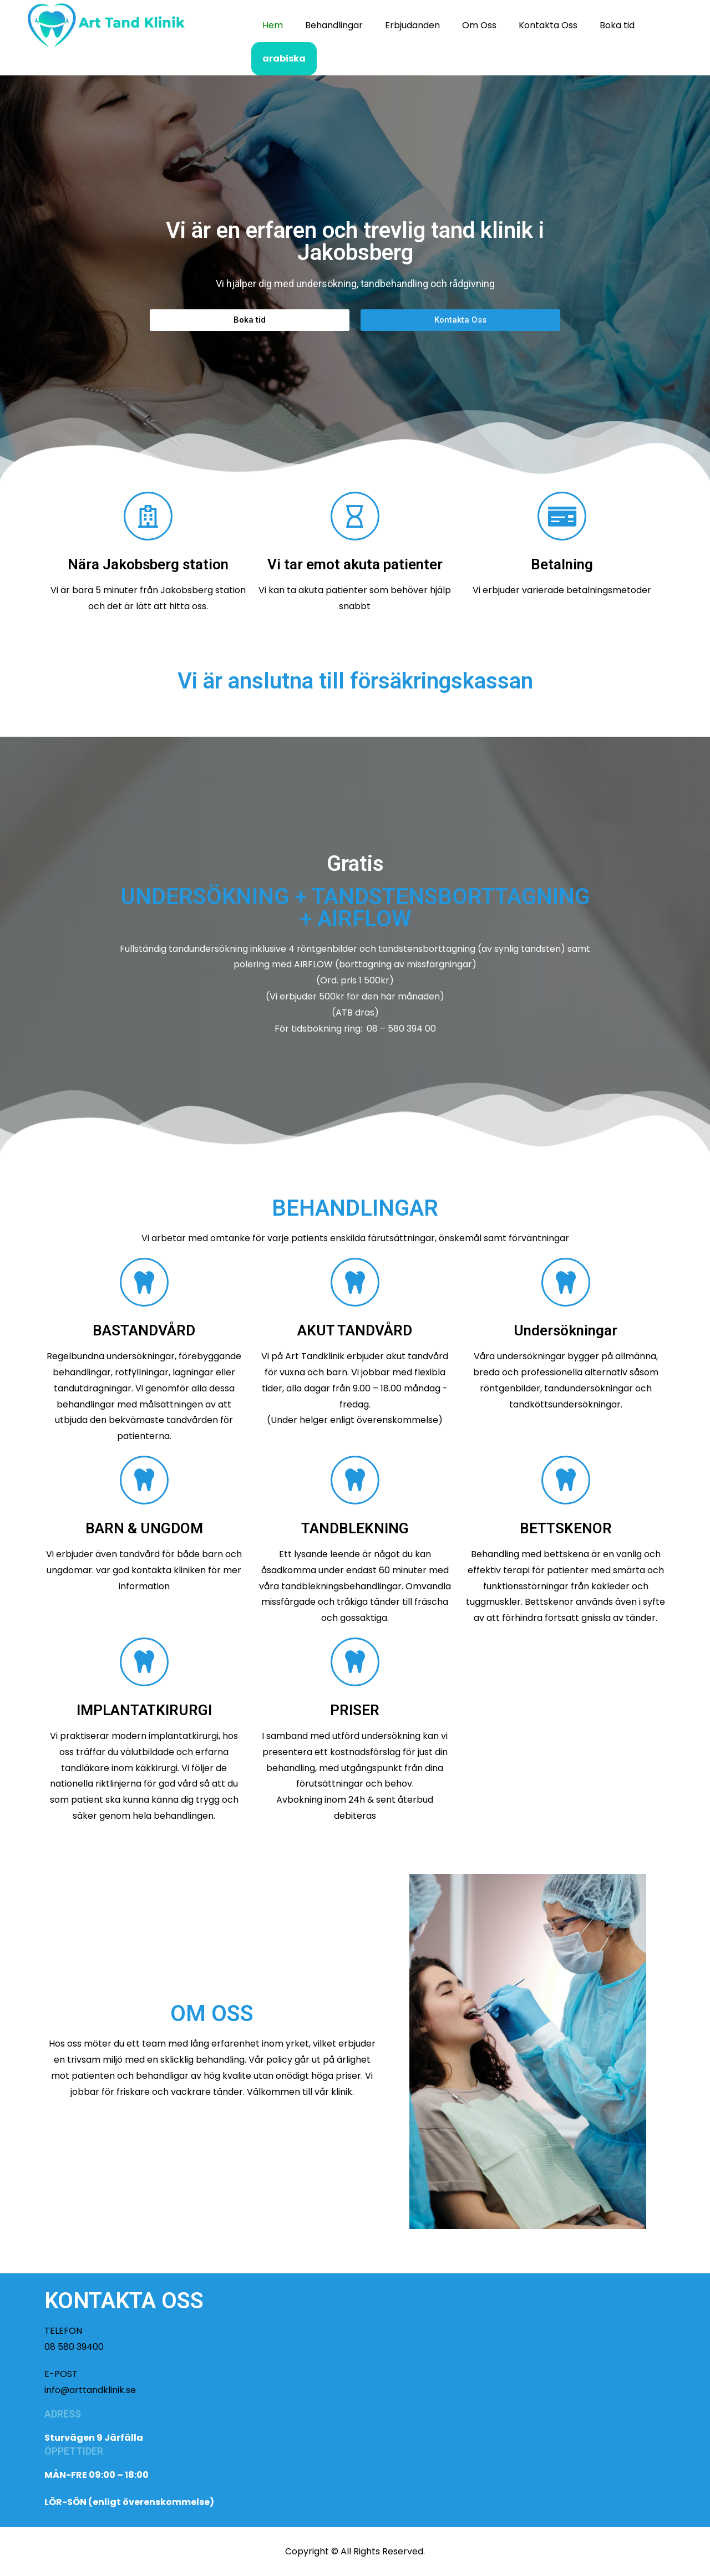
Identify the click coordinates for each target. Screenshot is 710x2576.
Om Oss (479, 25)
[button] (249, 320)
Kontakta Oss (548, 25)
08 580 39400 (74, 2346)
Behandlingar (334, 25)
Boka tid (617, 25)
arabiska (284, 58)
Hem (272, 25)
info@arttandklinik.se (90, 2390)
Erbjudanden (412, 25)
